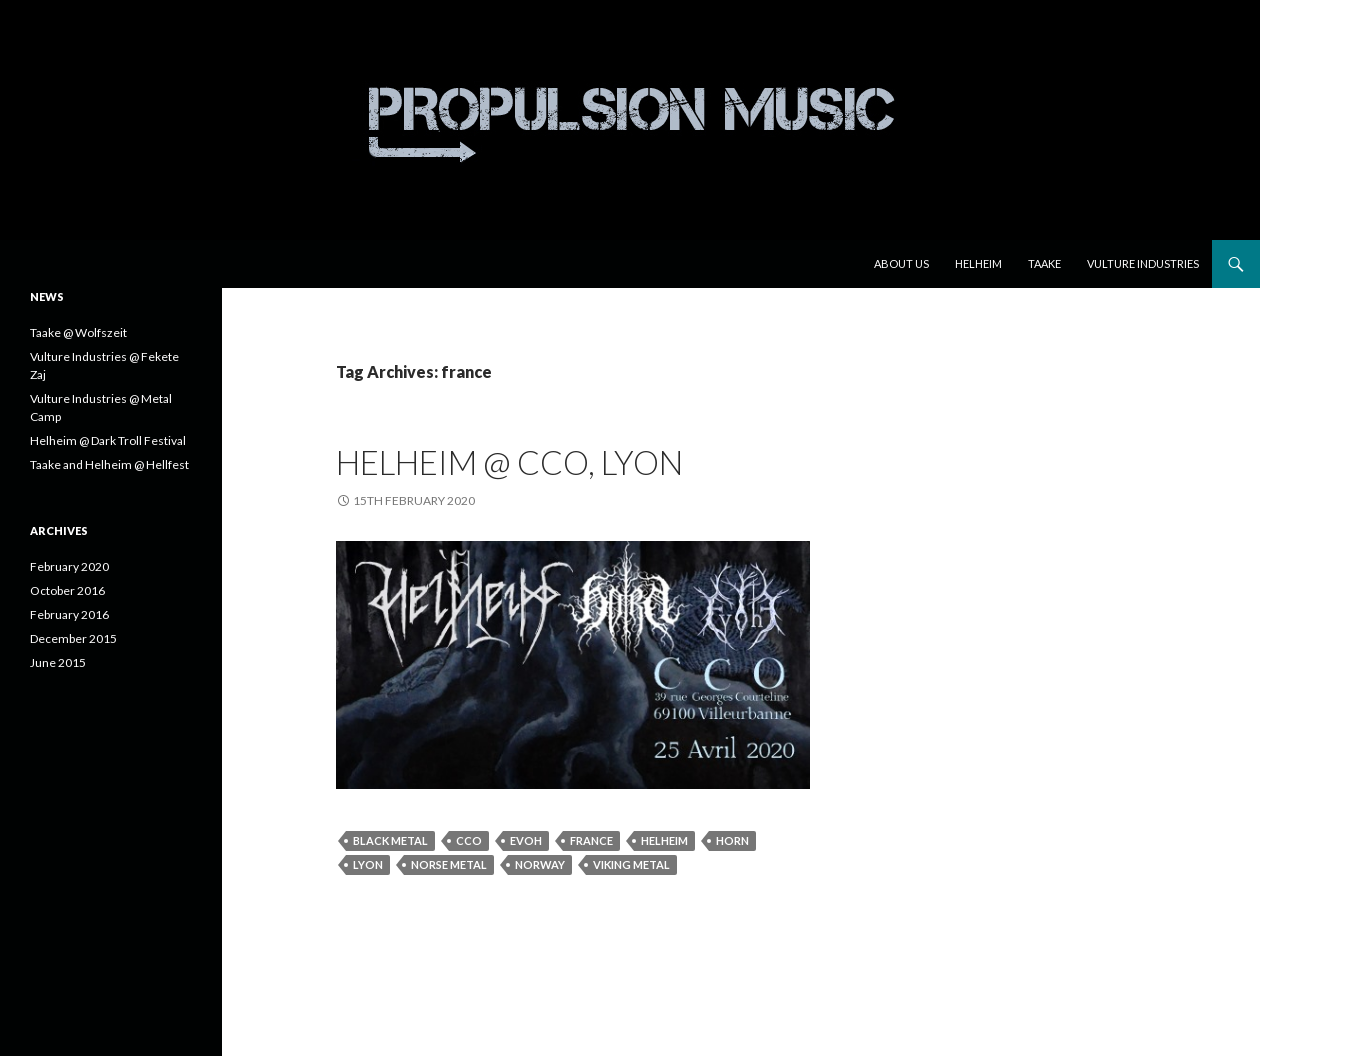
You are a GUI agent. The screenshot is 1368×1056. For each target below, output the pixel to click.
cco (469, 840)
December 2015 (73, 638)
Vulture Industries (1143, 263)
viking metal (631, 864)
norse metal (449, 864)
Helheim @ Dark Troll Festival (108, 440)
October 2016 (67, 590)
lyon (368, 864)
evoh (526, 840)
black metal (390, 840)
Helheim (978, 263)
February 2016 (69, 614)
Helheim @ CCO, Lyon (509, 462)
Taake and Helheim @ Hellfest (109, 464)
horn (732, 840)
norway (540, 864)
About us (901, 263)
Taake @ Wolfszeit (78, 332)
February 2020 (69, 566)
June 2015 (58, 662)
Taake (1044, 263)
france (591, 840)
